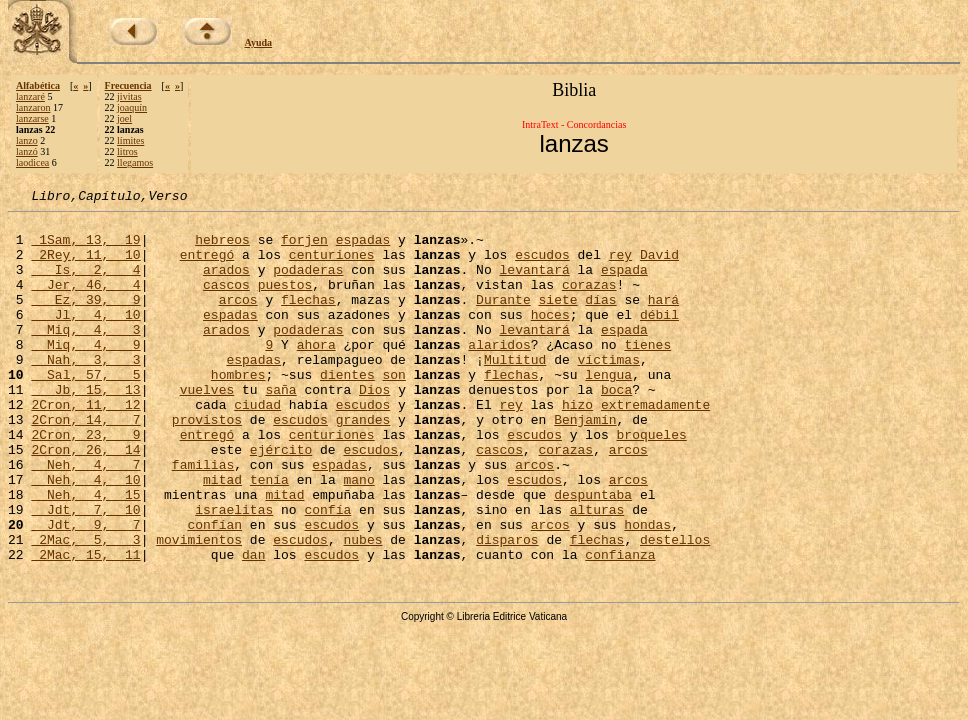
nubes (362, 608)
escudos (542, 266)
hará (663, 320)
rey (620, 266)
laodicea (32, 162)
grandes (363, 464)
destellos (675, 608)
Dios (374, 428)
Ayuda (259, 42)
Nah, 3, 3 (85, 392)
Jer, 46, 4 (85, 302)
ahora (316, 374)
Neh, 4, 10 (85, 536)
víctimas (608, 392)
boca (616, 428)
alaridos (499, 374)
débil (659, 338)
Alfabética (38, 85)
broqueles (652, 482)
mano (358, 536)
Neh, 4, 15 (85, 554)
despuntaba (593, 554)
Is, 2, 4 (85, 284)
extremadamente (655, 446)
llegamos (135, 162)
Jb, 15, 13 (85, 428)
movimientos (199, 608)
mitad (222, 536)
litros (127, 151)
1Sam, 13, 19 (85, 248)
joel (124, 118)
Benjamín (585, 464)
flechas (308, 320)
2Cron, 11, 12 (85, 446)
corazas (589, 302)
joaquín (132, 107)
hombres (238, 410)
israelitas (234, 572)
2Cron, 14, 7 (85, 464)
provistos (207, 464)
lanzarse (32, 118)
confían (214, 590)
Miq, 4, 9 (85, 374)
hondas (647, 590)
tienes (647, 374)
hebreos (222, 248)
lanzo (27, 140)
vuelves (207, 428)
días (600, 320)
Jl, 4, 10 (85, 338)
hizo (577, 446)
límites (130, 140)
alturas (597, 572)
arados (226, 284)
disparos (507, 608)
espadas (363, 248)
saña (280, 428)
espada (624, 284)
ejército (281, 500)
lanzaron (33, 107)
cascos (226, 302)
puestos (285, 302)
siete (558, 320)
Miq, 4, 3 (85, 356)
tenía (269, 536)
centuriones (332, 266)
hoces (550, 338)
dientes (347, 410)
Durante (503, 320)
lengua (608, 410)
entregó (207, 266)
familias (203, 518)
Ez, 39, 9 (85, 320)
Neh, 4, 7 (85, 518)
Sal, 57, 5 (85, 410)
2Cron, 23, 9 (85, 482)
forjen (304, 248)
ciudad (257, 446)
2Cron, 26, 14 (85, 500)
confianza (620, 626)
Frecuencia (128, 85)
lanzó (27, 151)
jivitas (129, 96)
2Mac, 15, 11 (85, 626)
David (659, 266)
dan (253, 626)
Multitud (515, 392)
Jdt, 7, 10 (85, 572)
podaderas (308, 284)
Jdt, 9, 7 (85, 590)
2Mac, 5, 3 (85, 608)
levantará (534, 284)
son (393, 410)
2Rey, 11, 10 (85, 266)
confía (327, 572)
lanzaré (30, 96)
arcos (238, 320)
